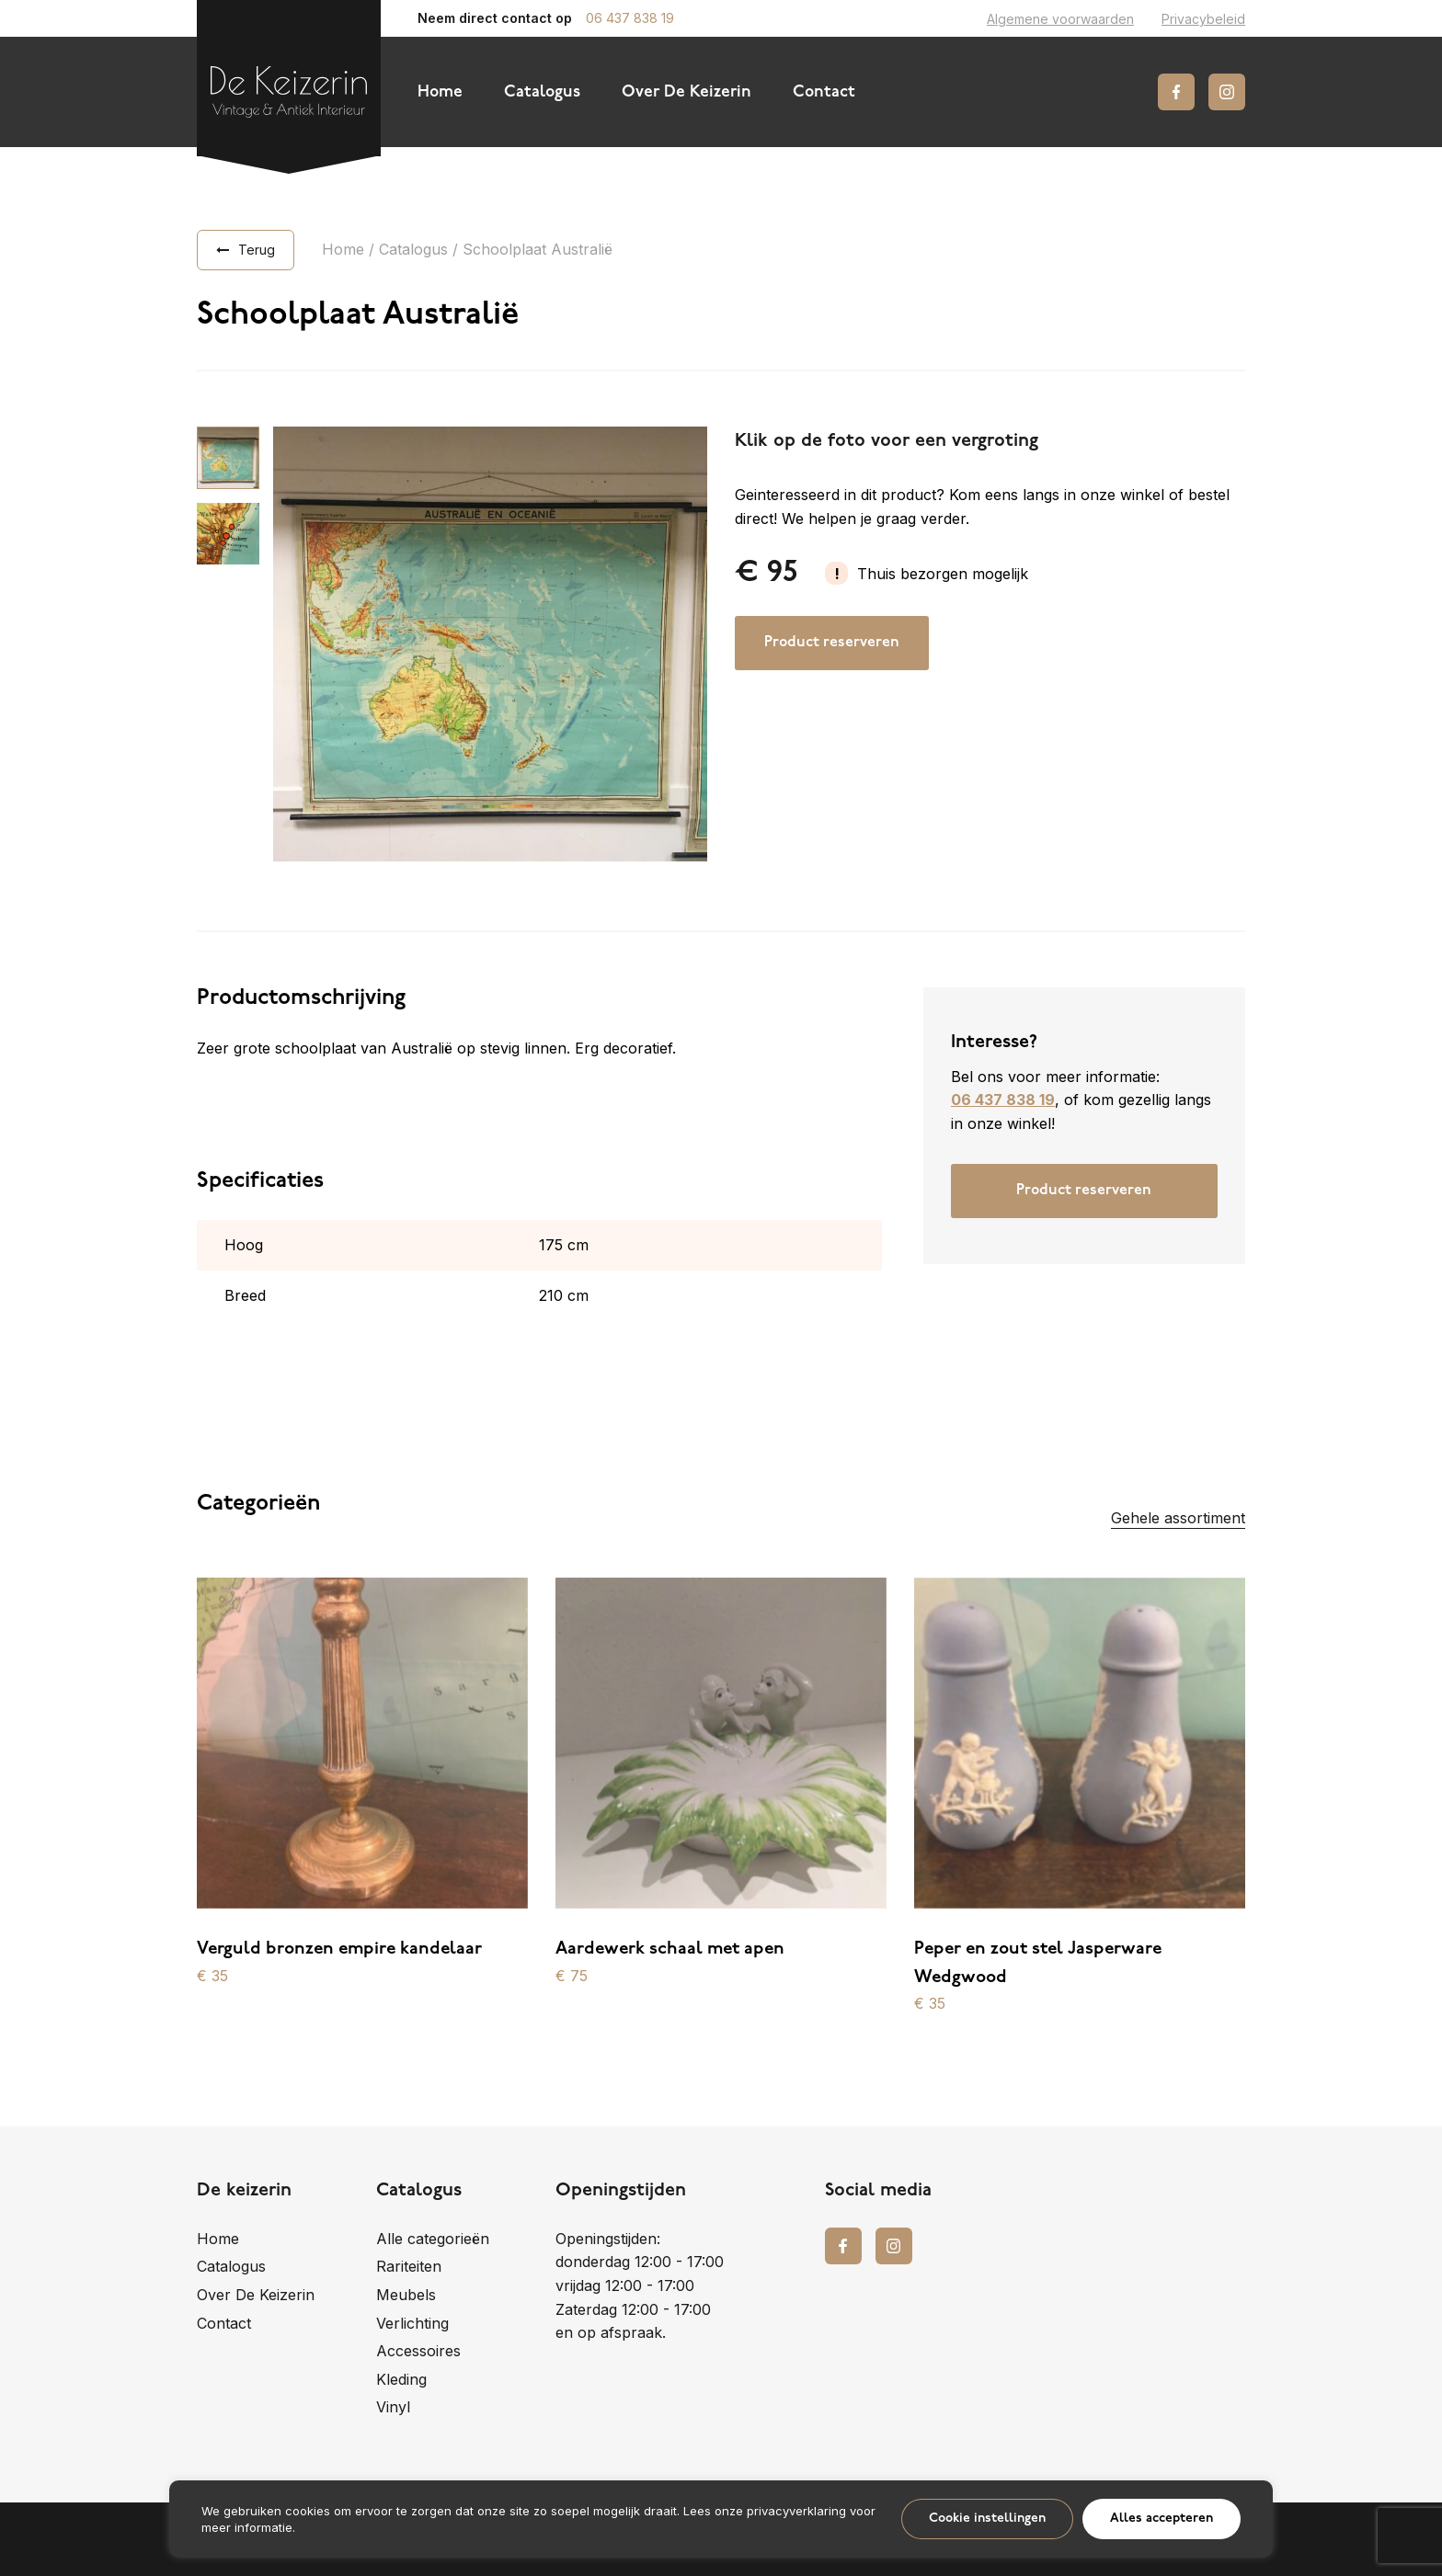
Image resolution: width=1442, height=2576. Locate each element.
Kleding (401, 2379)
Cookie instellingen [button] (987, 2518)
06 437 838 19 (630, 18)
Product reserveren (831, 642)
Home (440, 92)
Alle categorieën (432, 2238)
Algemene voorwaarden (1060, 19)
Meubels (406, 2294)
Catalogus (542, 92)
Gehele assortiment (1178, 1518)
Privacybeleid (1203, 19)
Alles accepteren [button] (1161, 2518)
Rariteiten (408, 2266)
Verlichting (412, 2323)
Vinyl (393, 2407)
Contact (824, 92)
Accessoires (418, 2351)
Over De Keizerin (686, 92)
